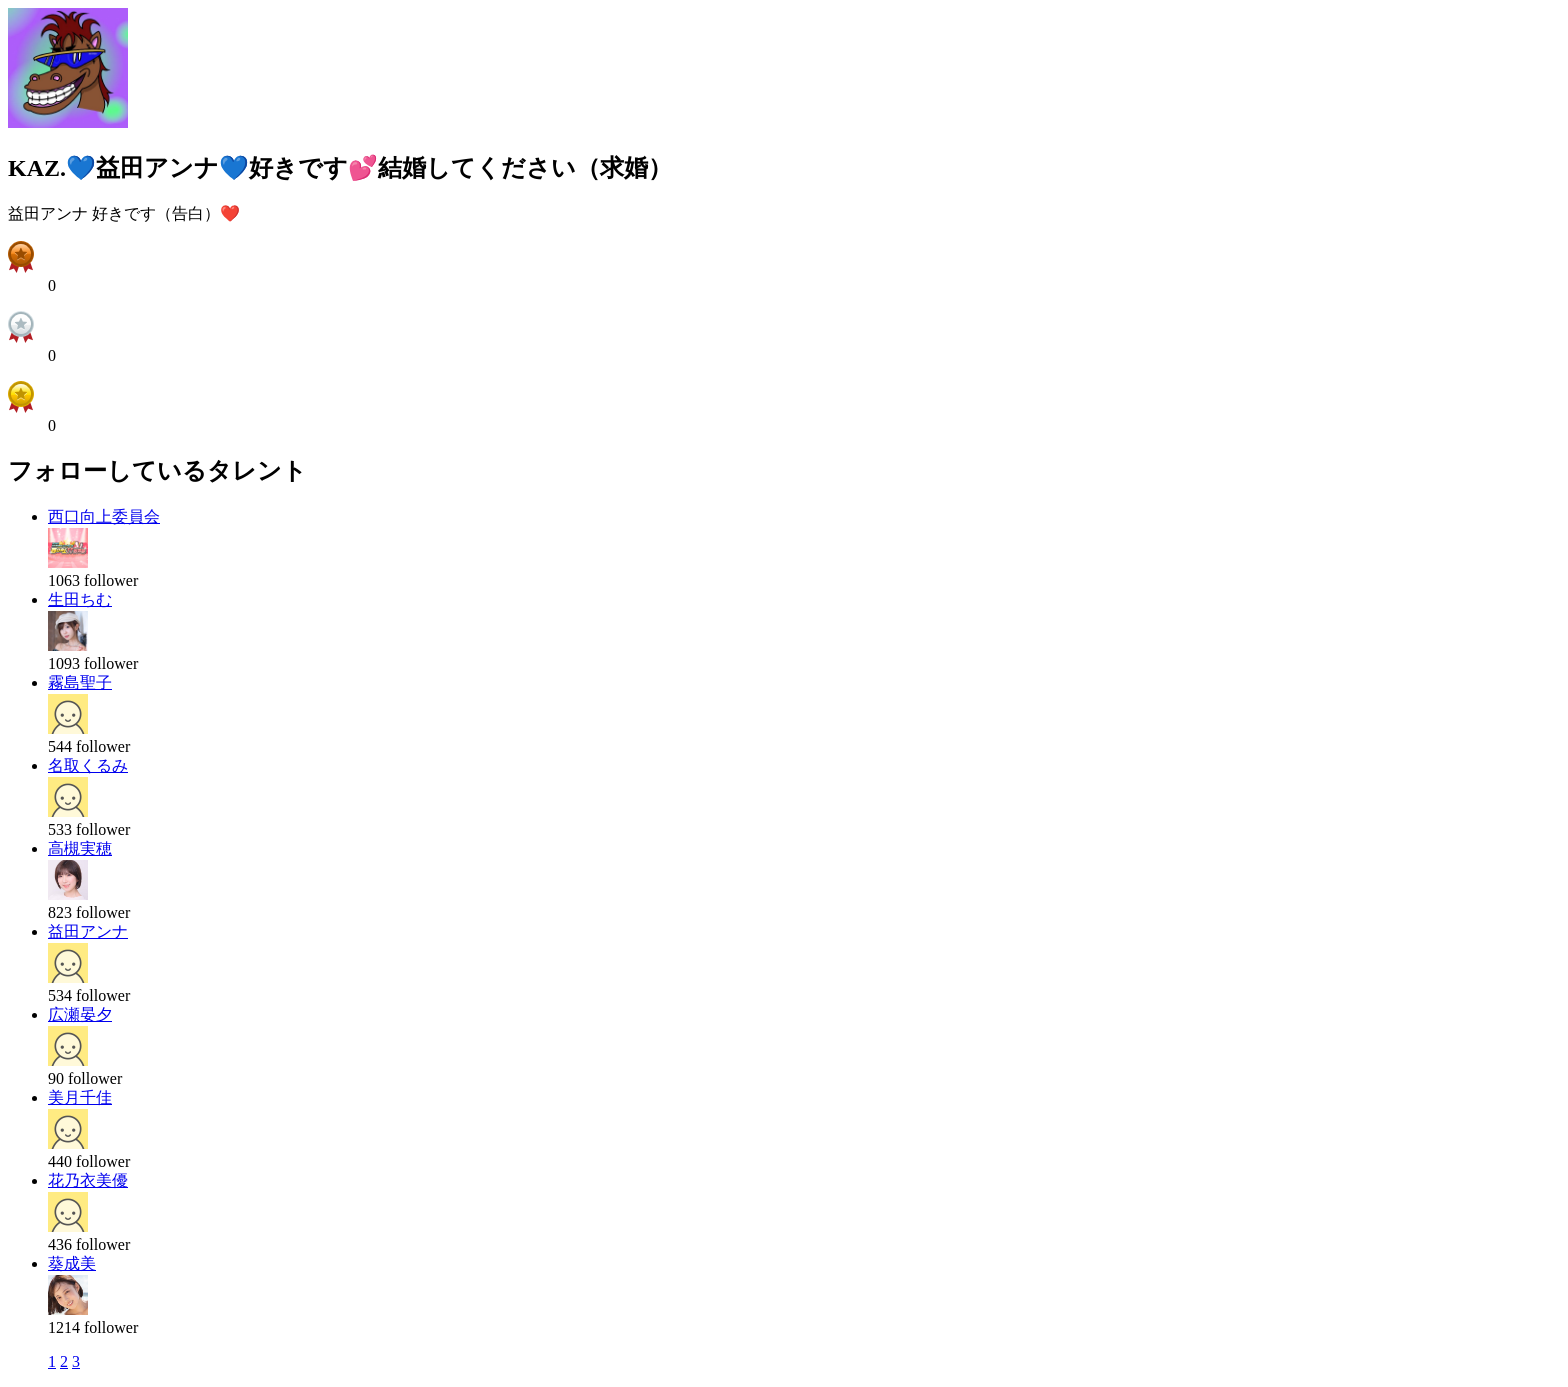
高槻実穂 (80, 848)
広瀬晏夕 (80, 1014)
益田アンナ (88, 931)
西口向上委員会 (104, 516)
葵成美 (72, 1263)
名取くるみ (88, 765)
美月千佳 (80, 1097)
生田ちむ (80, 599)
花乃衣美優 (88, 1180)
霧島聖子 (80, 682)
